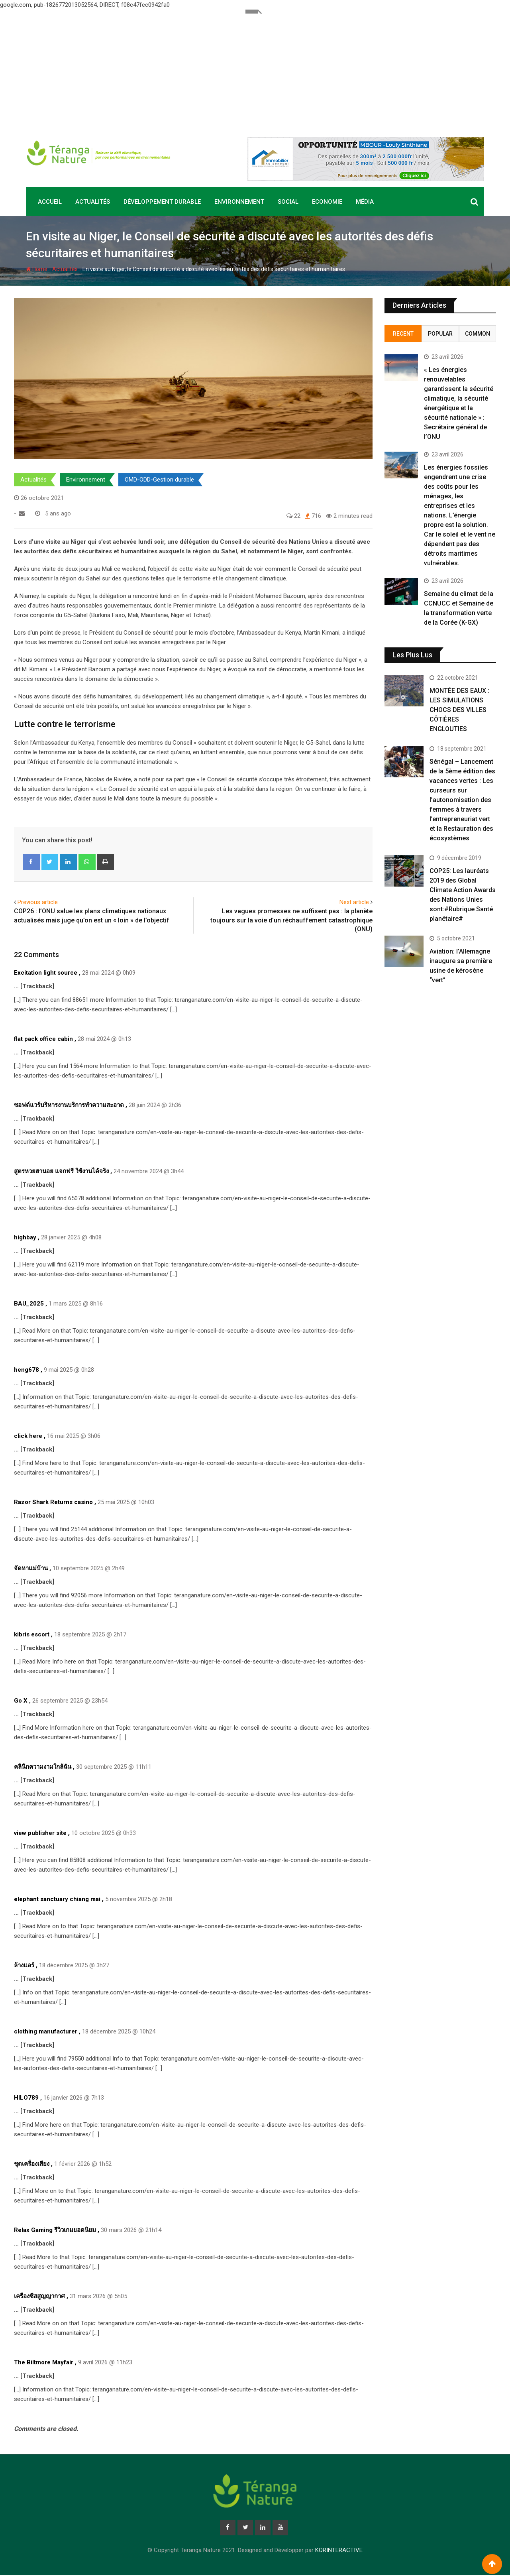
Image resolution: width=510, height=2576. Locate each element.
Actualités (92, 201)
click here (28, 1435)
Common (477, 333)
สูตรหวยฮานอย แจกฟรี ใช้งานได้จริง (61, 1171)
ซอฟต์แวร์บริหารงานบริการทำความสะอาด (69, 1105)
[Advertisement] (255, 69)
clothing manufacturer (45, 2031)
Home (36, 269)
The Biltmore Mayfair (43, 2362)
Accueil (50, 201)
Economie (327, 201)
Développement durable (162, 201)
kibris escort (31, 1634)
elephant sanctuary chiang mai (57, 1899)
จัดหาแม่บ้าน (31, 1568)
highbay (25, 1237)
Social (288, 201)
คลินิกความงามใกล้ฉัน (42, 1766)
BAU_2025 (29, 1303)
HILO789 (26, 2097)
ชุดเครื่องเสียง (31, 2163)
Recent (403, 333)
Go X (20, 1700)
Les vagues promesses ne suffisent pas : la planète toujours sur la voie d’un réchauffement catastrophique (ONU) (291, 920)
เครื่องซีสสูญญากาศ (39, 2296)
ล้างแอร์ (24, 1965)
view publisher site (40, 1833)
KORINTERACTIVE (339, 2551)
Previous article (38, 902)
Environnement (239, 201)
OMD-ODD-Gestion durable (159, 479)
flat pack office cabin (43, 1038)
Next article (354, 902)
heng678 (26, 1369)
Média (365, 201)
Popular (440, 333)
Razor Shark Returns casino (53, 1502)
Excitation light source (45, 972)
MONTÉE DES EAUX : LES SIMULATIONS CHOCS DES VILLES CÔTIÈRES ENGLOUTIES (459, 710)
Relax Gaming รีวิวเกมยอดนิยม (55, 2230)
